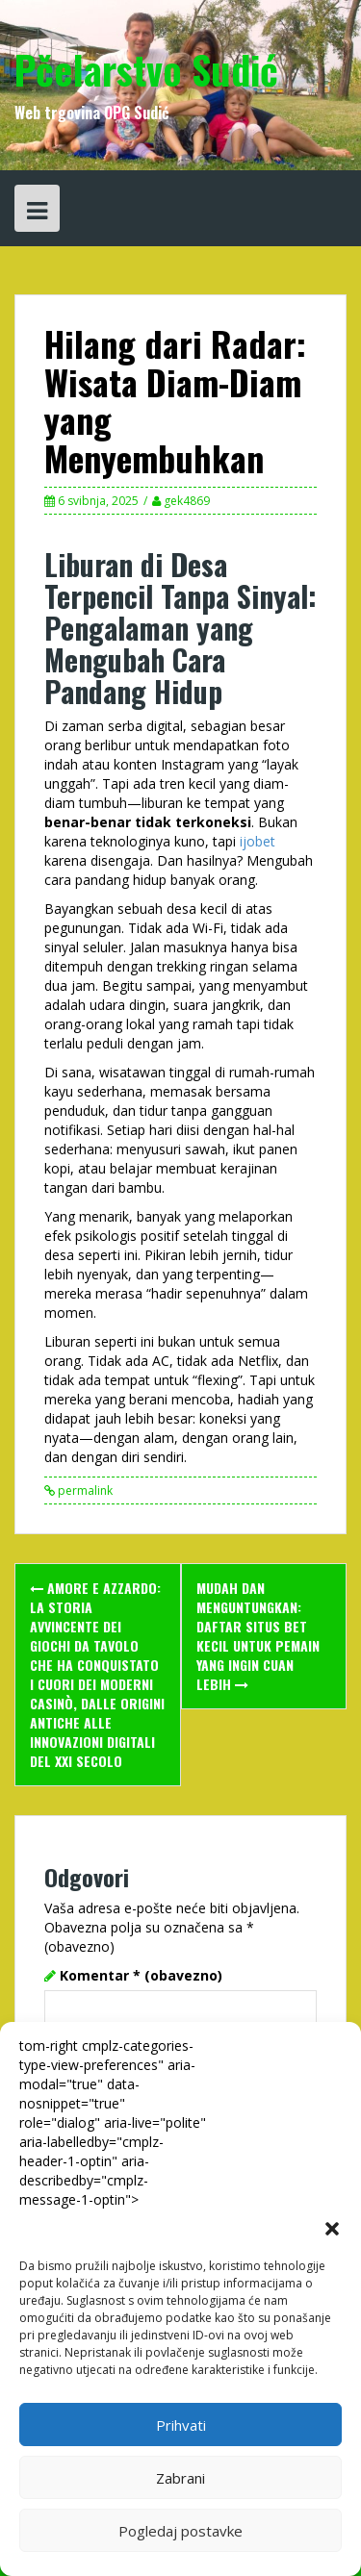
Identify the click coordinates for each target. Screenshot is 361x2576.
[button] (332, 2228)
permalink (84, 1490)
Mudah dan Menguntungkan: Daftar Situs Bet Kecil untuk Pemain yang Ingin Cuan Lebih (258, 1636)
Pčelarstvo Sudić (146, 69)
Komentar (141, 1975)
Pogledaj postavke (180, 2530)
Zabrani (180, 2478)
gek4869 (187, 500)
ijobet (255, 841)
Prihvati (181, 2425)
